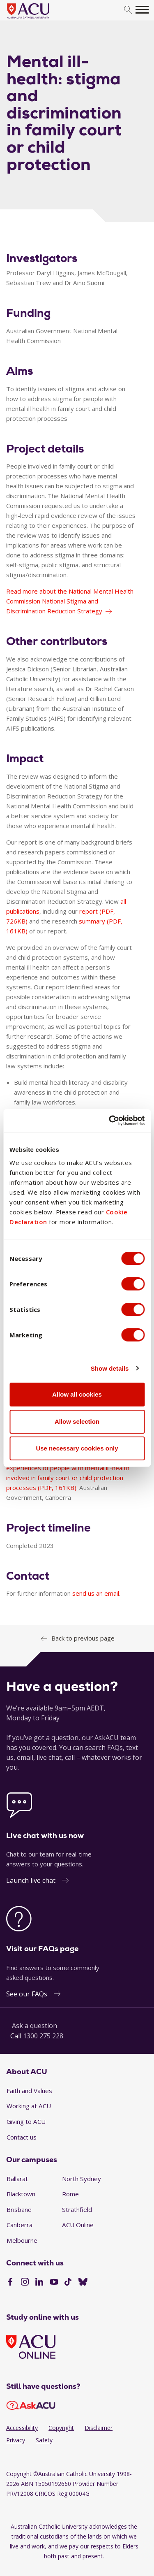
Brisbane (19, 2209)
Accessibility (22, 2428)
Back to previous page (83, 1638)
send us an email (95, 1593)
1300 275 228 (43, 2035)
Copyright (61, 2428)
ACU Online (78, 2225)
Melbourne (22, 2240)
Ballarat (17, 2179)
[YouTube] (54, 2283)
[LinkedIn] (39, 2283)
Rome (70, 2194)
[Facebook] (10, 2283)
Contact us (22, 2137)
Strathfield (77, 2209)
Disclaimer (99, 2428)
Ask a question (34, 2025)
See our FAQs (26, 1993)
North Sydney (81, 2179)
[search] (128, 10)
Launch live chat (30, 1880)
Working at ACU (29, 2106)
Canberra (19, 2225)
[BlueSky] (82, 2283)
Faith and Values (29, 2090)
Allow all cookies (77, 1394)
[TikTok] (67, 2283)
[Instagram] (25, 2283)
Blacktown (21, 2194)
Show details (110, 1368)
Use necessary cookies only (77, 1448)
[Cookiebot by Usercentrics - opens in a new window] (110, 1120)
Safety (44, 2440)
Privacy (15, 2440)
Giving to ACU (26, 2121)
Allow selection (77, 1421)
